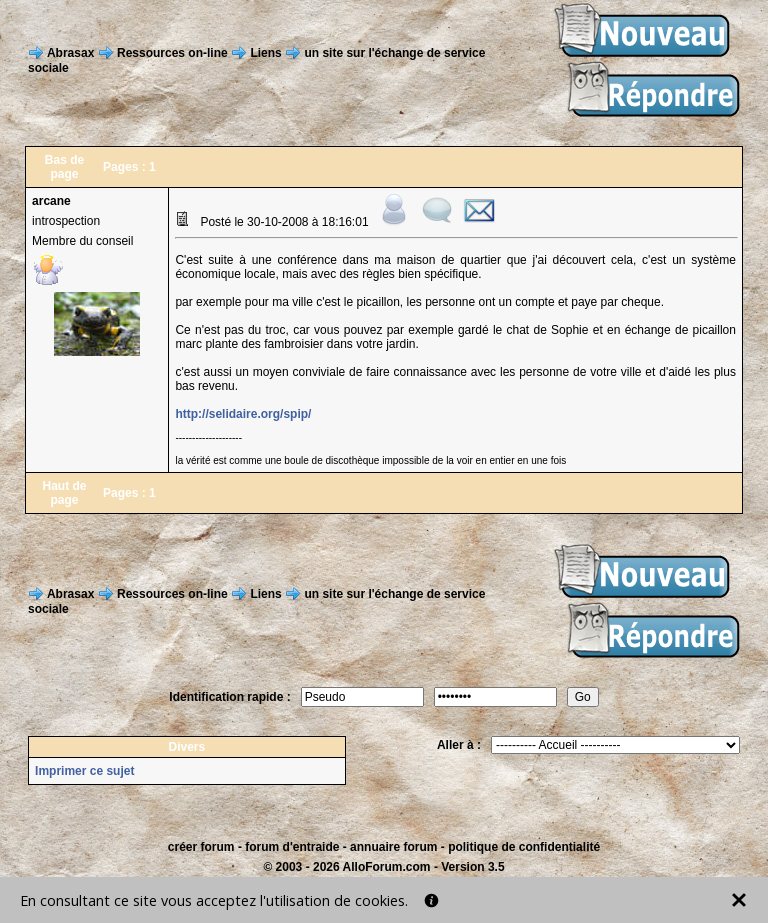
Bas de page (64, 167)
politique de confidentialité (524, 847)
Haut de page (65, 493)
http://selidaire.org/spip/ (243, 414)
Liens (265, 52)
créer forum (201, 847)
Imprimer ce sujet (84, 771)
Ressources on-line (172, 52)
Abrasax (70, 52)
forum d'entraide (292, 847)
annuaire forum (393, 847)
